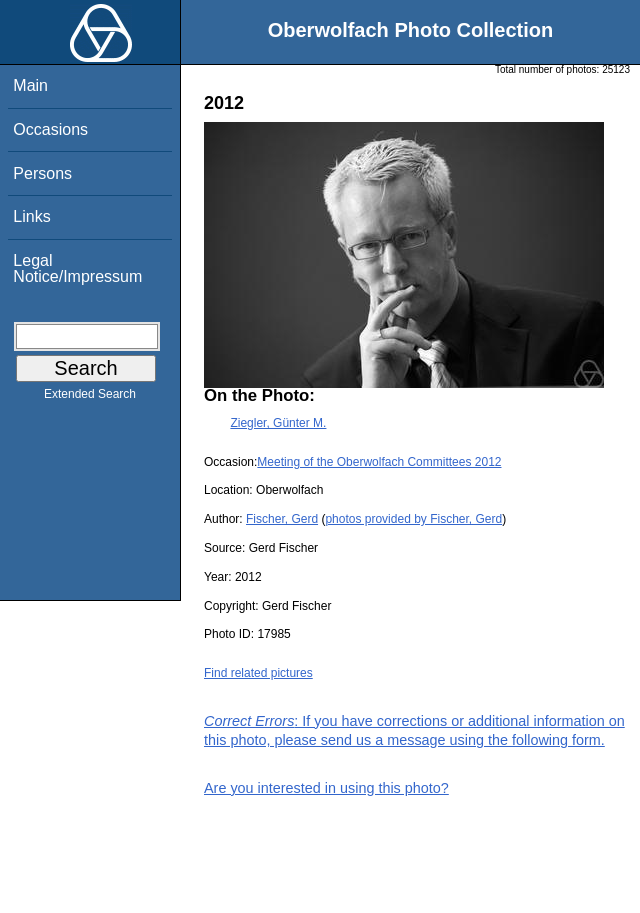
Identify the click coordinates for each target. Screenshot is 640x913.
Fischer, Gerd (282, 519)
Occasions (50, 129)
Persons (42, 173)
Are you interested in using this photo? (326, 788)
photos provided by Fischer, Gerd (413, 519)
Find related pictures (258, 673)
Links (31, 216)
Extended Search (90, 398)
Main (30, 85)
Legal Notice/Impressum (77, 268)
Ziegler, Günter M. (278, 423)
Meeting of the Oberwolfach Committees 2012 (379, 462)
